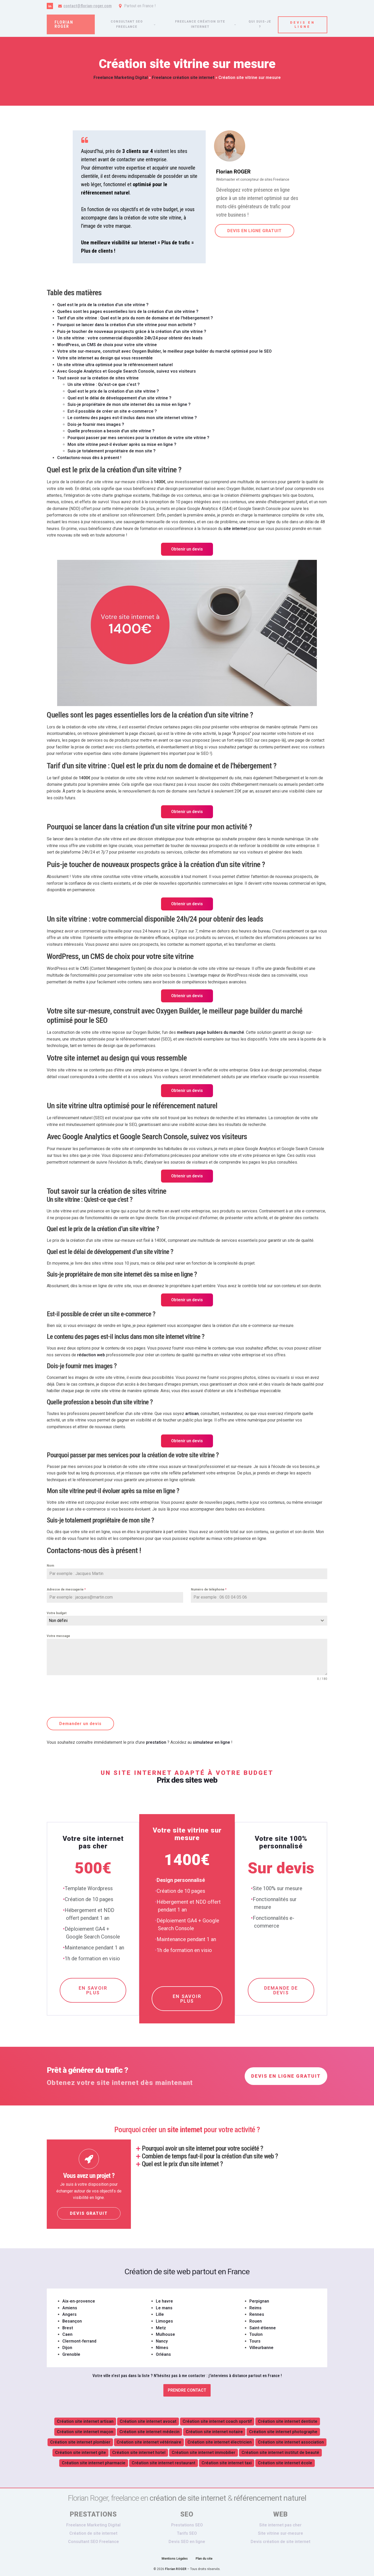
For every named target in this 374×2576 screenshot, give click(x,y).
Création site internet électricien (220, 2441)
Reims (255, 2307)
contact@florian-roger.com (87, 5)
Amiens (69, 2307)
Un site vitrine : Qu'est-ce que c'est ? (104, 384)
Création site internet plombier (80, 2441)
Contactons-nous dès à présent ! (89, 457)
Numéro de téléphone (208, 1589)
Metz (161, 2327)
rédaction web (91, 1354)
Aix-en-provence (78, 2300)
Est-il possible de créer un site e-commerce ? (112, 411)
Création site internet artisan (85, 2420)
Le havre (164, 2300)
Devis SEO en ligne (187, 2540)
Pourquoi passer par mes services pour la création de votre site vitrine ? (138, 437)
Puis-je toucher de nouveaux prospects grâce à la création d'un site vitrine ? (131, 331)
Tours (255, 2340)
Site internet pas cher (280, 2524)
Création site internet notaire (214, 2431)
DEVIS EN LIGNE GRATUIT (253, 230)
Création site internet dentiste (287, 2420)
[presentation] (86, 1699)
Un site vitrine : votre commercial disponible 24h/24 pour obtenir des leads (130, 338)
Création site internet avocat (148, 2420)
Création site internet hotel (138, 2451)
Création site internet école (285, 2462)
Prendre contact (187, 2389)
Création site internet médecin (149, 2431)
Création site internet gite (80, 2451)
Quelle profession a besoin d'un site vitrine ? (111, 430)
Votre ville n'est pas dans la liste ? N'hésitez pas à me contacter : (187, 2375)
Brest (67, 2327)
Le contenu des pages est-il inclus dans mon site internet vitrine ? (132, 417)
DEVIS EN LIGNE (302, 24)
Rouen (255, 2320)
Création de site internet (93, 2532)
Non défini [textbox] (58, 1620)
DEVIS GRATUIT (89, 2212)
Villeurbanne (261, 2347)
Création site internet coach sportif (217, 2420)
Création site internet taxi (227, 2462)
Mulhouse (165, 2333)
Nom (50, 1565)
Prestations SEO (187, 2524)
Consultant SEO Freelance (93, 2540)
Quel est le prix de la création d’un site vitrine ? (113, 391)
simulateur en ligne (211, 1741)
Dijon (67, 2347)
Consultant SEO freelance (127, 24)
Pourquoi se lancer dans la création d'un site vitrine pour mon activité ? (126, 324)
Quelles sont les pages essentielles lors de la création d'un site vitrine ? (127, 311)
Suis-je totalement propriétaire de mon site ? (112, 450)
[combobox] (187, 1621)
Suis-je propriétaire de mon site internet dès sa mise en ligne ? (129, 404)
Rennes (256, 2313)
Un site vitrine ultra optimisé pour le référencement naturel (115, 364)
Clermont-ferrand (79, 2340)
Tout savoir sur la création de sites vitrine (98, 377)
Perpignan (259, 2300)
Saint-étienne (262, 2327)
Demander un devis (80, 1723)
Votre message (58, 1636)
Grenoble (71, 2353)
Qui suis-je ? (260, 24)
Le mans (164, 2307)
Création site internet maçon (85, 2431)
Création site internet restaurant (163, 2462)
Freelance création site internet (200, 24)
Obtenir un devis (187, 549)
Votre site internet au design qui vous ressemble (105, 357)
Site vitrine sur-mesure (280, 2532)
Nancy (162, 2340)
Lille (160, 2313)
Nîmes (162, 2347)
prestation (156, 1741)
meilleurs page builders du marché (210, 1032)
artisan (192, 1413)
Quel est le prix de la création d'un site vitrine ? (103, 304)
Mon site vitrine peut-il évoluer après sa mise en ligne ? (122, 444)
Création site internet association (291, 2441)
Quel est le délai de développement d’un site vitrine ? (119, 397)
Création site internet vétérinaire (149, 2441)
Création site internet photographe (283, 2431)
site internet (235, 528)
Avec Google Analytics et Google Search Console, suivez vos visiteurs (126, 371)
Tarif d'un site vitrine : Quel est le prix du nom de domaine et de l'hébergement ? (135, 318)
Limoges (164, 2320)
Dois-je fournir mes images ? (96, 424)
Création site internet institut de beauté (280, 2451)
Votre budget (56, 1613)
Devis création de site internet (280, 2540)
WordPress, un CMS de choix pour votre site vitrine (107, 344)
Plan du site (204, 2558)
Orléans (163, 2353)
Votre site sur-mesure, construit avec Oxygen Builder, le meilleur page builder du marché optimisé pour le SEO (164, 351)
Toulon (256, 2333)
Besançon (72, 2320)
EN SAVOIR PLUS (93, 1989)
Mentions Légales (175, 2558)
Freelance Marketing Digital (121, 77)
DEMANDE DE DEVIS (281, 1989)
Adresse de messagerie (66, 1589)
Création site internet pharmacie (93, 2462)
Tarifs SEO (187, 2532)
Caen (67, 2333)
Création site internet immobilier (203, 2451)
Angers (69, 2313)
